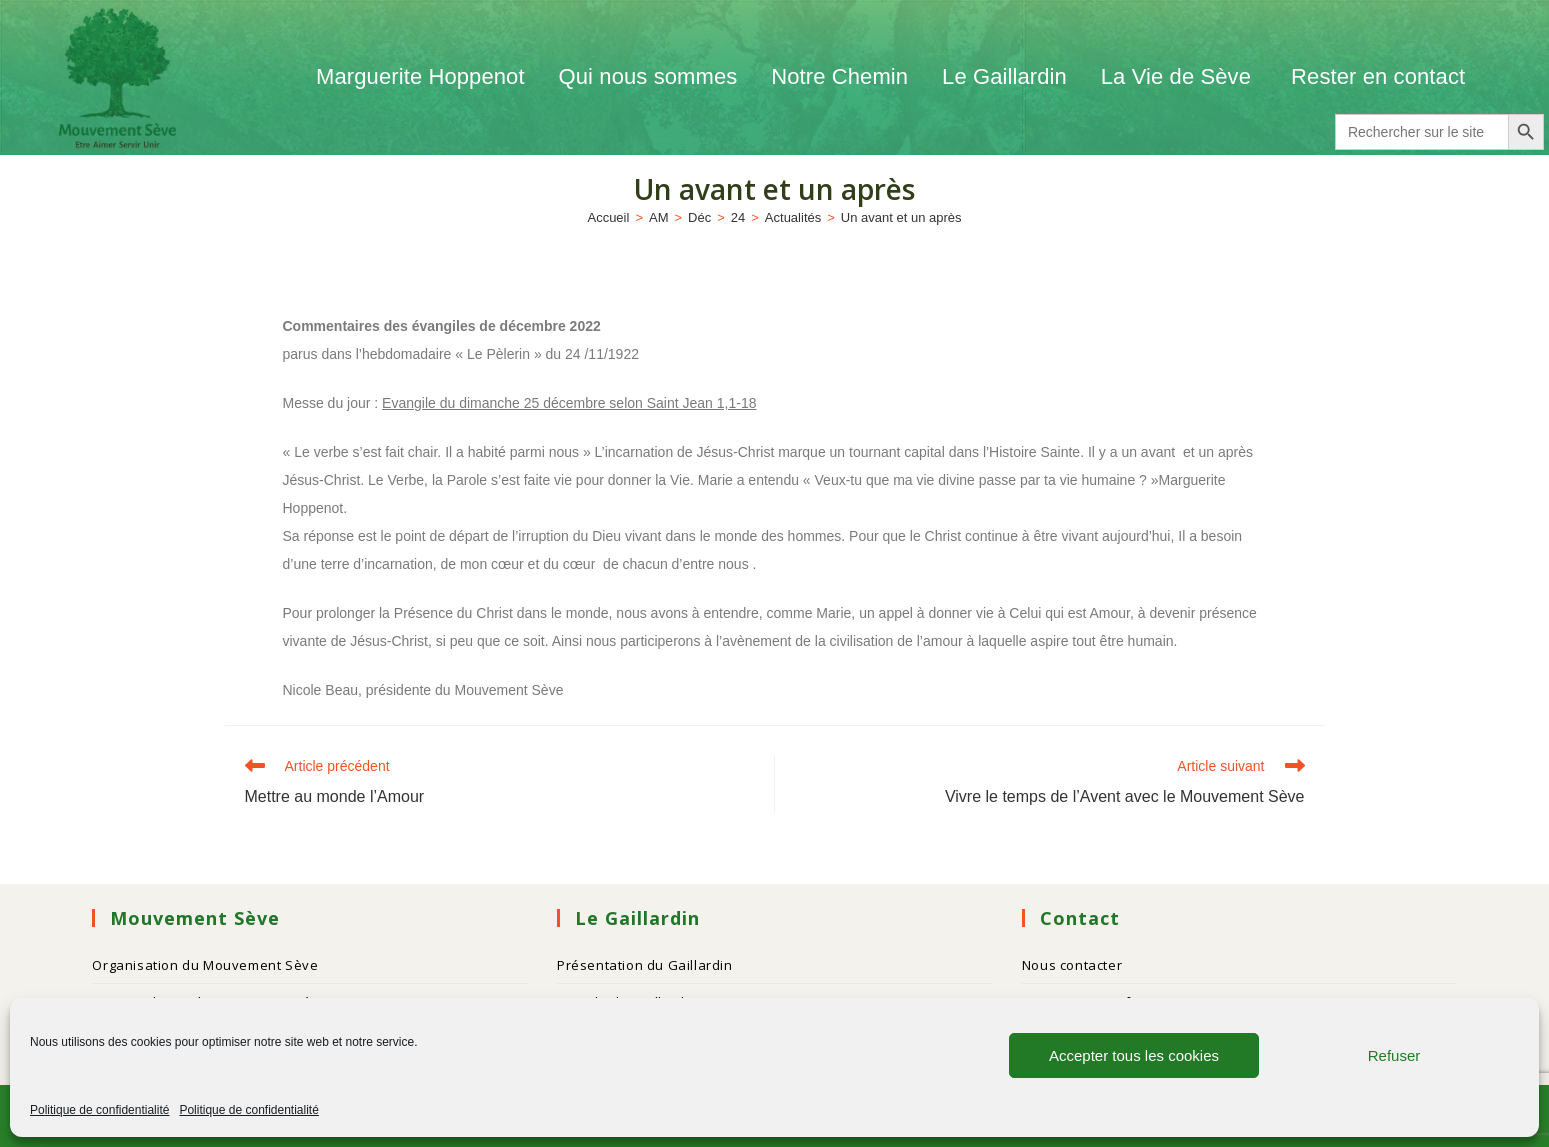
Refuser (1394, 1055)
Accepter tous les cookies (1134, 1055)
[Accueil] (608, 217)
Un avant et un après (901, 217)
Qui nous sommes (648, 76)
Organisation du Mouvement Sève (205, 965)
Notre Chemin (839, 76)
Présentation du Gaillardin (645, 965)
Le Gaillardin (1004, 76)
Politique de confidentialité (99, 1110)
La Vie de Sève (1179, 76)
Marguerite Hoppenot (420, 76)
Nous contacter (1072, 965)
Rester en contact (1378, 76)
